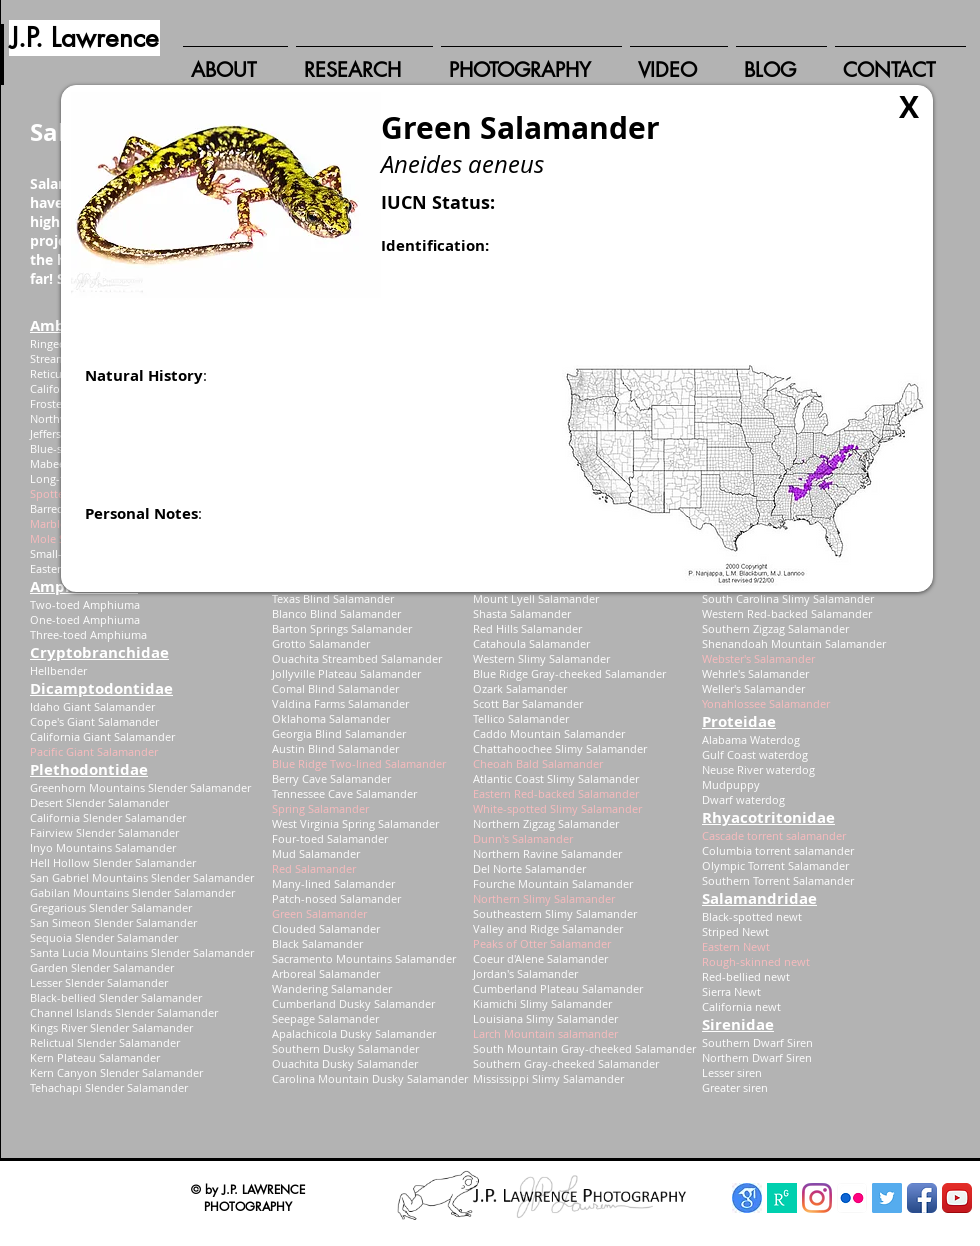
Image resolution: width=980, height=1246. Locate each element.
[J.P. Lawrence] (84, 38)
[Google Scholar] (747, 1198)
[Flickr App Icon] (852, 1198)
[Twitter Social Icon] (887, 1198)
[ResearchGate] (782, 1198)
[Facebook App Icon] (922, 1198)
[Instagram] (817, 1198)
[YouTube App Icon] (957, 1198)
